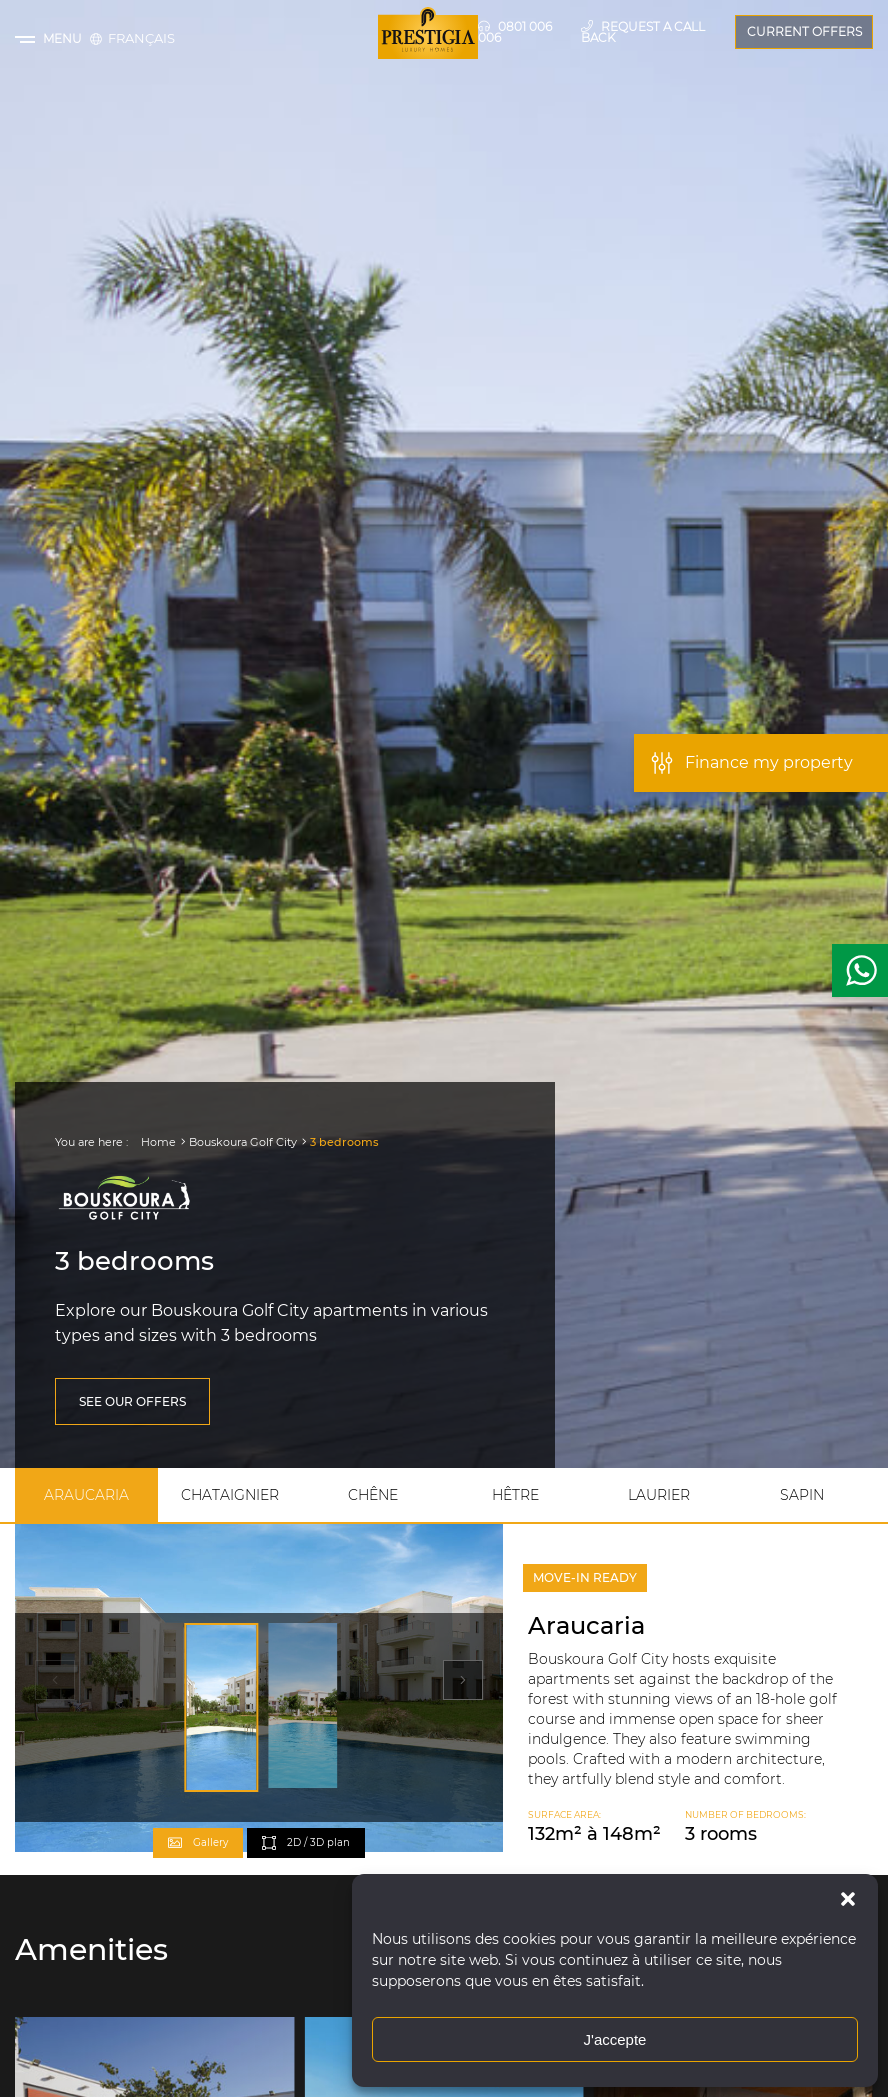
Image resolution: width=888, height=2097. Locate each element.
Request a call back (643, 31)
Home (158, 1142)
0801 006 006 (515, 31)
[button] (848, 1899)
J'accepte (615, 2039)
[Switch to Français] (141, 38)
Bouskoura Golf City (243, 1142)
